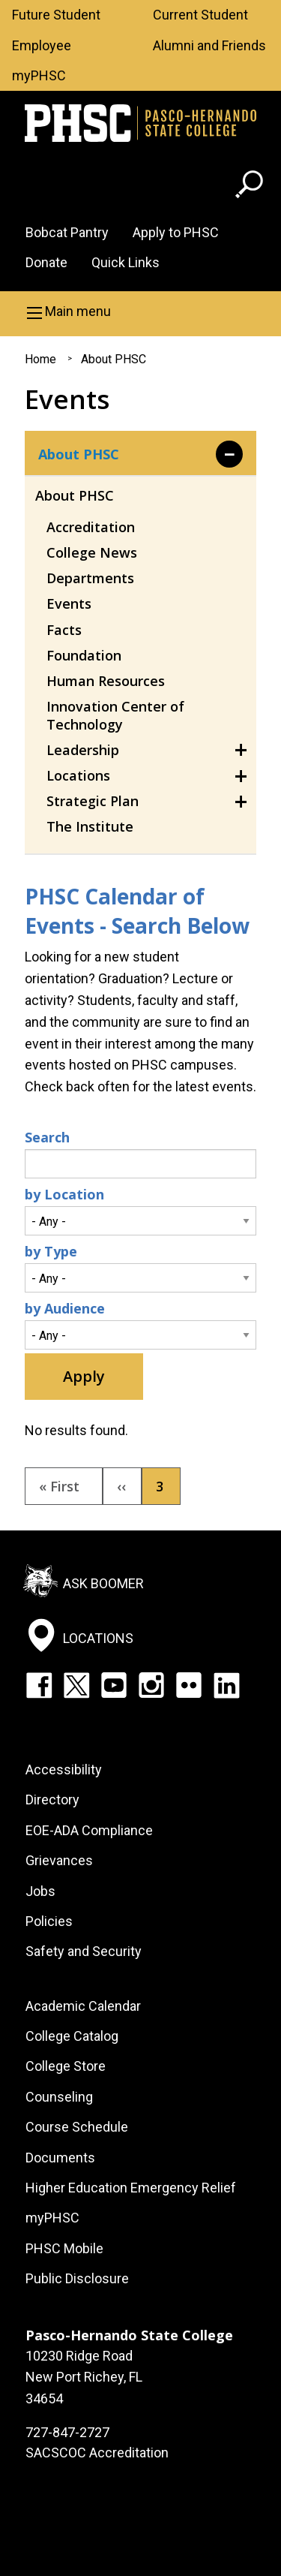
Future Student (56, 15)
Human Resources (105, 681)
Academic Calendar (83, 2006)
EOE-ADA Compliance (89, 1830)
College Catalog (71, 2036)
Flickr (189, 1685)
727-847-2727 (67, 2432)
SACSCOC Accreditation (97, 2452)
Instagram (151, 1685)
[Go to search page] (251, 187)
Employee (41, 45)
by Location (64, 1194)
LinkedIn (226, 1685)
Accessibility (63, 1769)
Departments (90, 578)
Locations (78, 775)
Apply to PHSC (176, 232)
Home (40, 359)
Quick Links (125, 262)
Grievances (59, 1860)
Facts (64, 630)
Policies (49, 1921)
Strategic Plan (92, 801)
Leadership (82, 750)
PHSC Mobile (64, 2248)
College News (91, 552)
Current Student (200, 15)
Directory (52, 1799)
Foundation (83, 655)
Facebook (39, 1685)
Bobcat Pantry (67, 232)
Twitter (76, 1685)
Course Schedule (76, 2127)
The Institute (89, 826)
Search (47, 1137)
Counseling (59, 2097)
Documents (60, 2157)
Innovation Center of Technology (115, 715)
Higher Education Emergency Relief (130, 2187)
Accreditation (90, 527)
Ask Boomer (103, 1583)
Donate (46, 262)
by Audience (65, 1308)
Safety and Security (83, 1951)
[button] (140, 311)
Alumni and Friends (209, 45)
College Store (65, 2066)
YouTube (114, 1685)
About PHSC (113, 359)
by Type (51, 1251)
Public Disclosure (77, 2278)
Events (68, 603)
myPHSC (39, 75)
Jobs (40, 1891)
